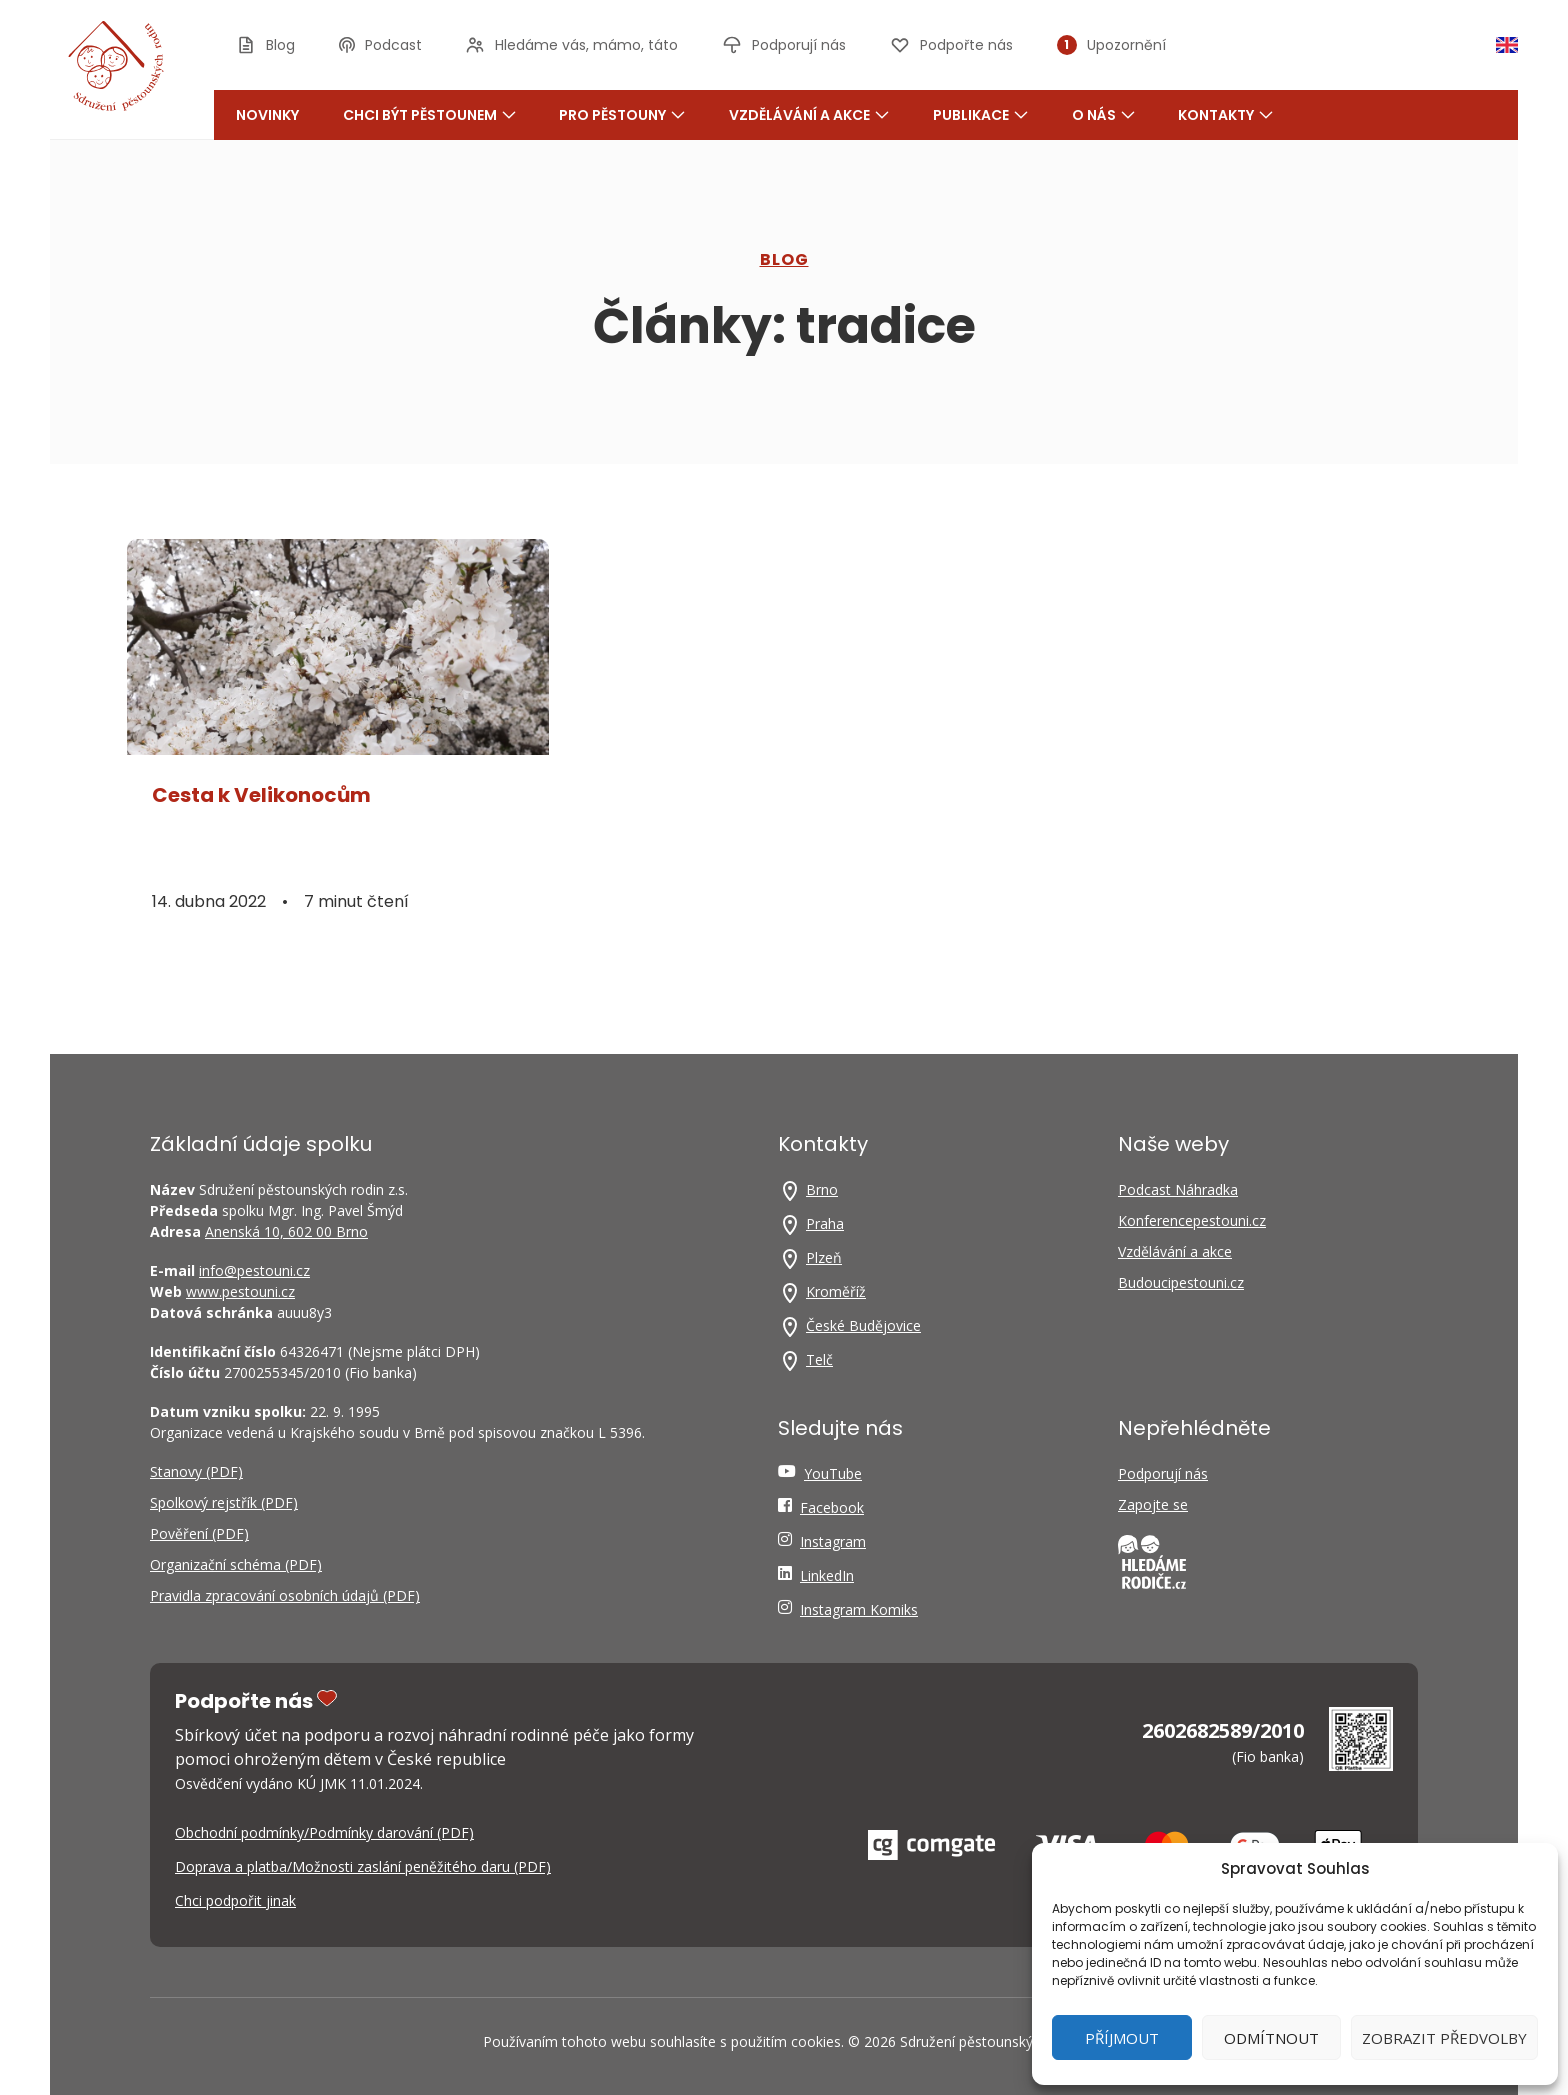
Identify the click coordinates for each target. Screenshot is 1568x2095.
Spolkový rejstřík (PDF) (224, 1502)
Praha (825, 1223)
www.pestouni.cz (240, 1291)
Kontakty (1225, 115)
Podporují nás (1163, 1473)
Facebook (832, 1507)
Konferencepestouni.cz (1192, 1220)
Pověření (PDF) (199, 1533)
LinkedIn (827, 1575)
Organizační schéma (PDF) (236, 1564)
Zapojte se (1153, 1504)
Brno (822, 1189)
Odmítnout (1271, 2038)
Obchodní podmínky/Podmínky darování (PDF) (324, 1832)
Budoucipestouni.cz (1181, 1282)
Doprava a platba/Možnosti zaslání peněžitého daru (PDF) (363, 1866)
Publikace (980, 115)
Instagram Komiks (859, 1609)
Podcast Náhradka (1178, 1189)
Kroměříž (836, 1291)
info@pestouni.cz (254, 1270)
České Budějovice (863, 1325)
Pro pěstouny (622, 115)
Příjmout (1122, 2038)
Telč (819, 1359)
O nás (1103, 115)
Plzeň (824, 1257)
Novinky (267, 115)
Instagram (833, 1541)
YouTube (833, 1473)
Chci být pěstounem (429, 115)
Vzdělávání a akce (809, 115)
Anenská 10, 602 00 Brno (286, 1231)
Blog (784, 259)
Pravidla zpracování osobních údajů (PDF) (285, 1595)
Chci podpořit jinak (235, 1900)
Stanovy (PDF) (196, 1471)
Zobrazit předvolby (1444, 2038)
